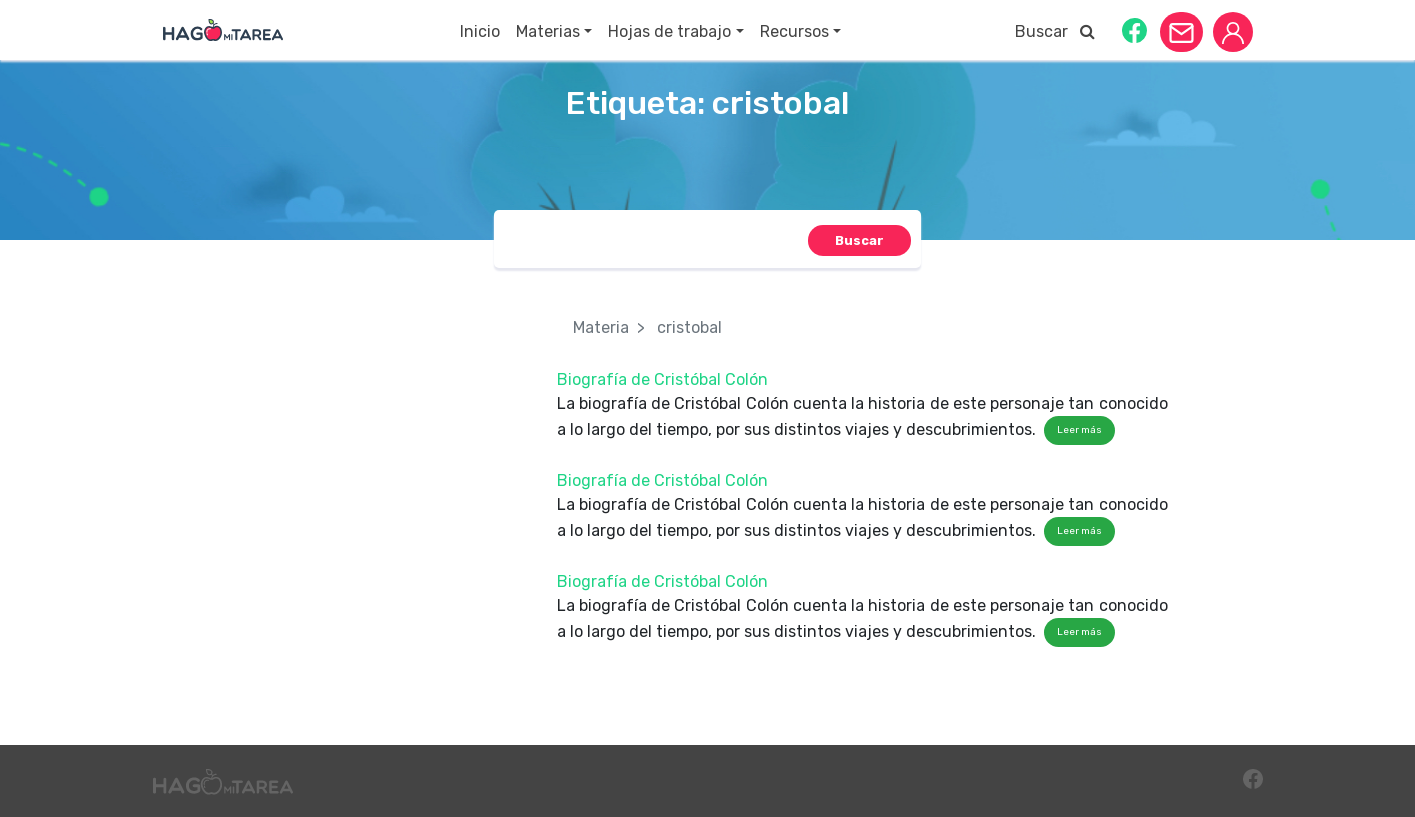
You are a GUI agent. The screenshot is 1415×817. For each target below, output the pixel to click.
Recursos (794, 31)
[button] (1134, 29)
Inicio (480, 31)
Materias (548, 31)
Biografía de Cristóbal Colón (662, 379)
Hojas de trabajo (669, 31)
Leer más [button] (1079, 430)
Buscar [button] (1055, 31)
